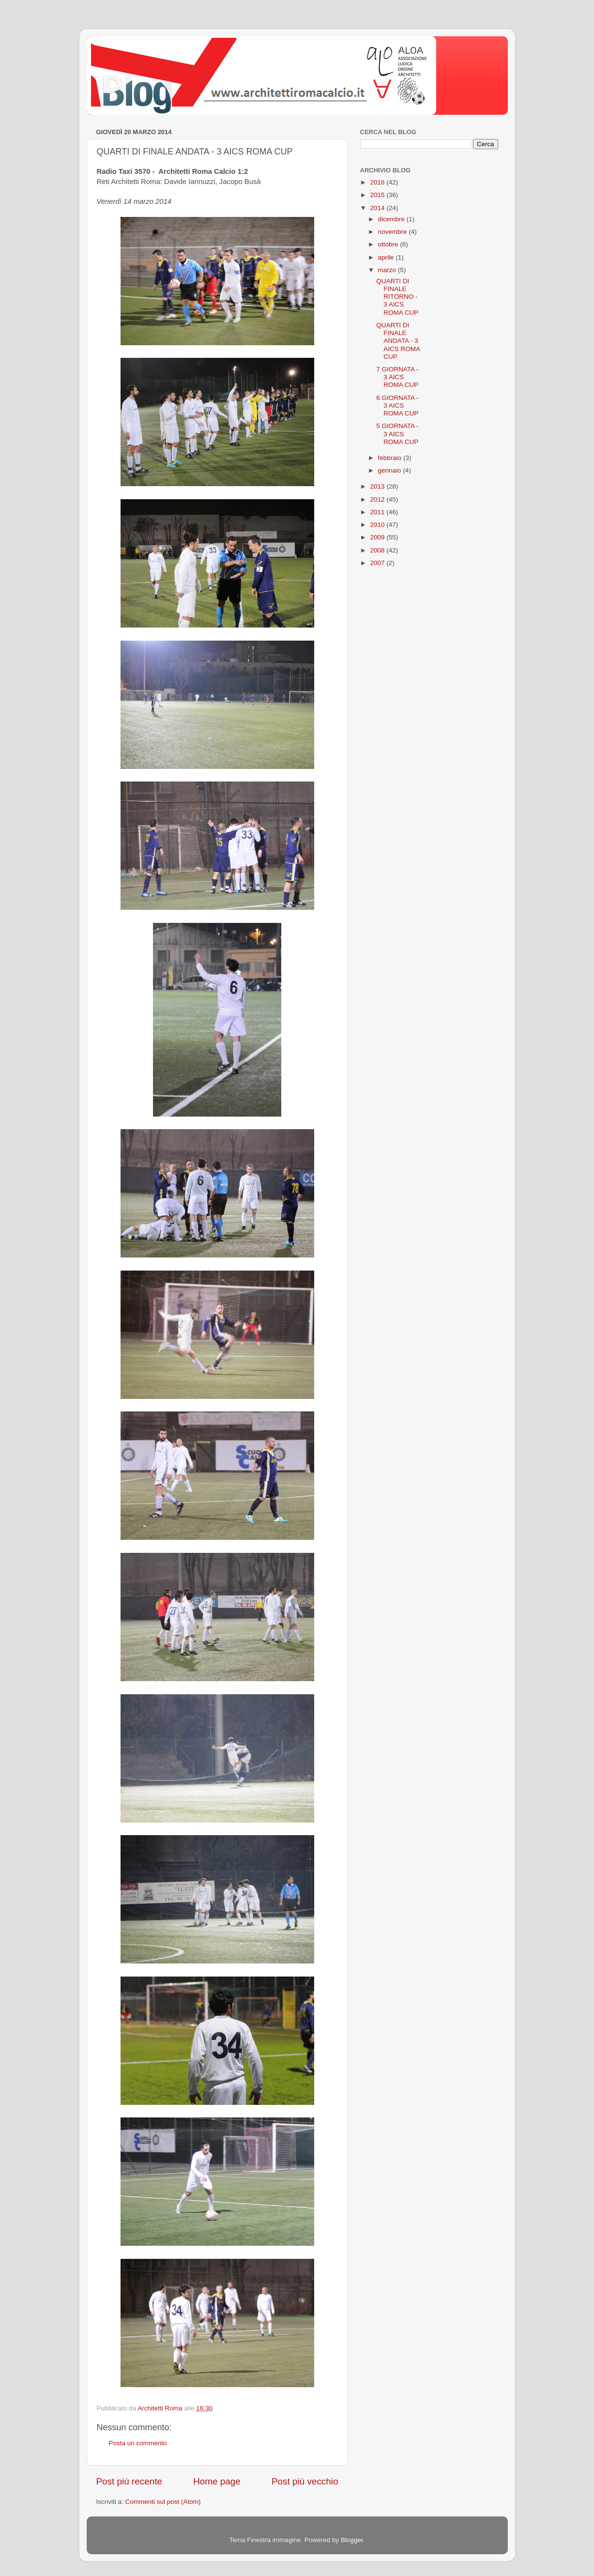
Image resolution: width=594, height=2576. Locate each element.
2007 (378, 563)
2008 (378, 550)
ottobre (389, 244)
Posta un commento (138, 2443)
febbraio (391, 457)
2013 (378, 486)
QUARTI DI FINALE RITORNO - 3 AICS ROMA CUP (397, 296)
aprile (387, 257)
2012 (378, 499)
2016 (378, 182)
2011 (378, 512)
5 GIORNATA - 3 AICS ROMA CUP (397, 433)
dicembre (392, 219)
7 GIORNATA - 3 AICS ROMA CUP (397, 377)
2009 (378, 537)
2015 (378, 195)
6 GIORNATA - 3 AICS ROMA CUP (397, 405)
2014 (378, 208)
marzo (388, 270)
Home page (217, 2481)
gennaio (390, 470)
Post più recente (129, 2481)
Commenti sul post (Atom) (163, 2501)
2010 (378, 524)
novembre (393, 231)
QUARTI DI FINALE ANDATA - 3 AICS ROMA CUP (398, 341)
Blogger (352, 2540)
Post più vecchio (305, 2481)
